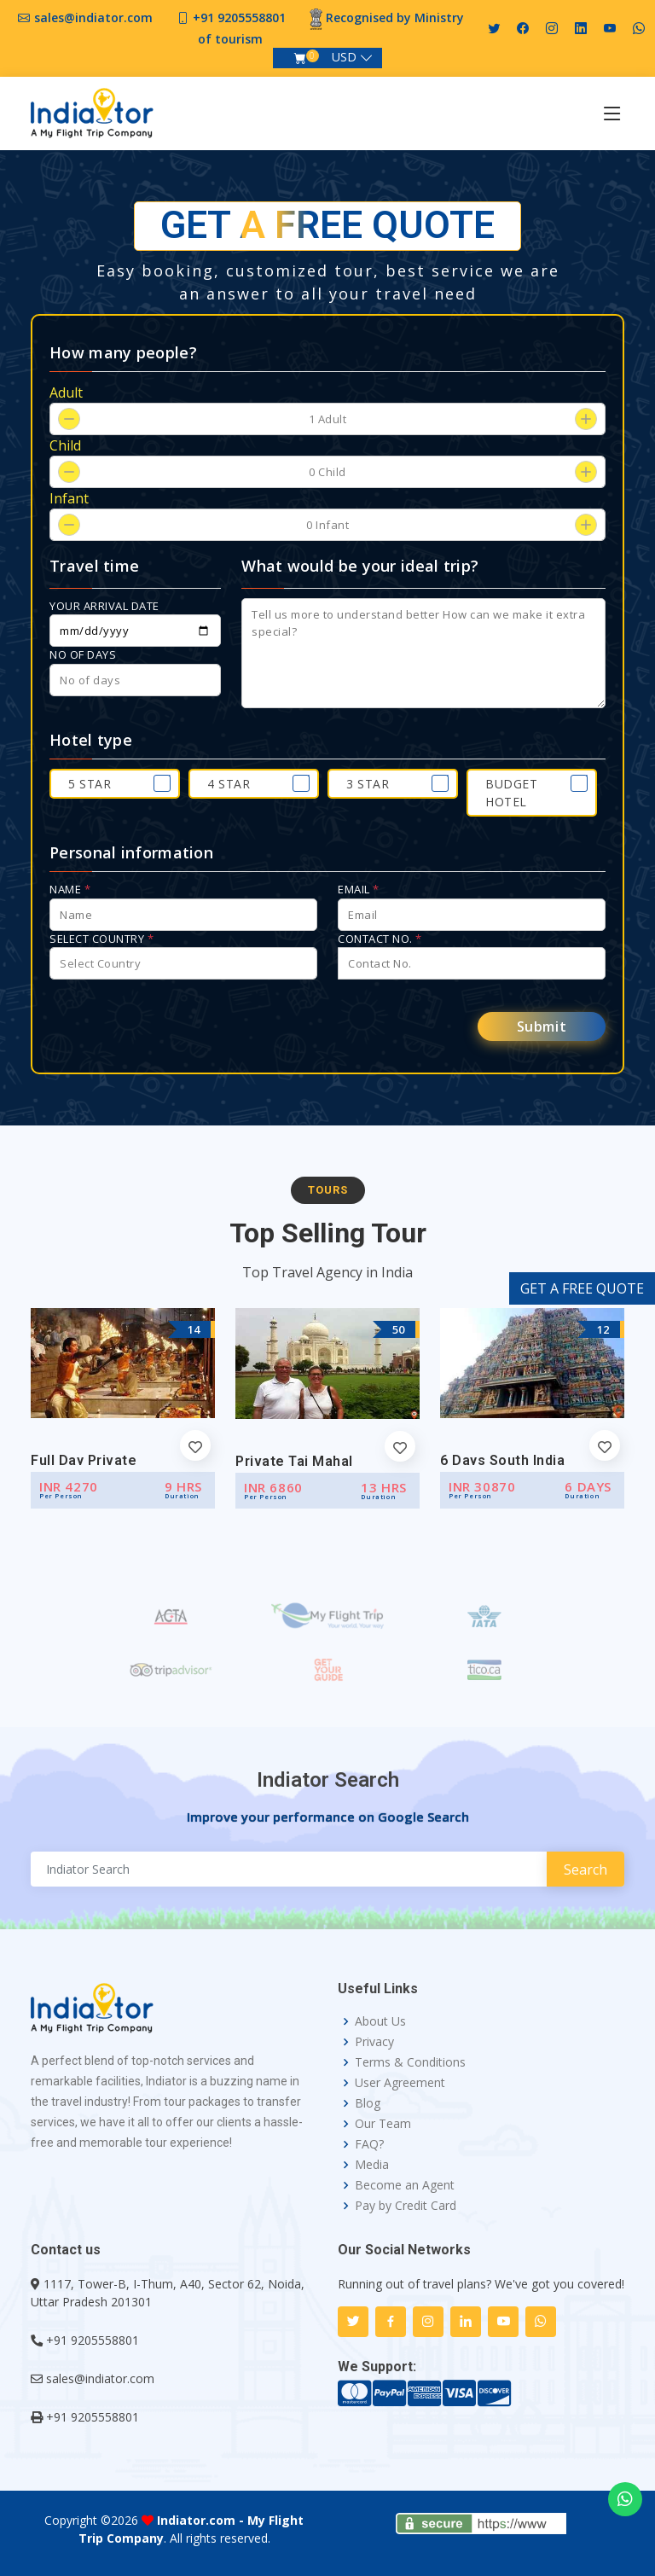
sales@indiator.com (93, 17)
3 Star (367, 784)
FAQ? (369, 2144)
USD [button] (344, 57)
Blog (367, 2103)
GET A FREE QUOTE (582, 1288)
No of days (82, 654)
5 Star (89, 784)
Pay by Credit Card (405, 2206)
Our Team (383, 2124)
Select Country (101, 938)
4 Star (228, 784)
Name (69, 889)
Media (372, 2165)
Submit (542, 1026)
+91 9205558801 (239, 17)
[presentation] (179, 1026)
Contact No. (380, 938)
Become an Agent (405, 2185)
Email (359, 889)
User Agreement (400, 2083)
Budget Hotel (511, 793)
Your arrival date (104, 605)
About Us (380, 2021)
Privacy (374, 2042)
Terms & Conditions (410, 2062)
